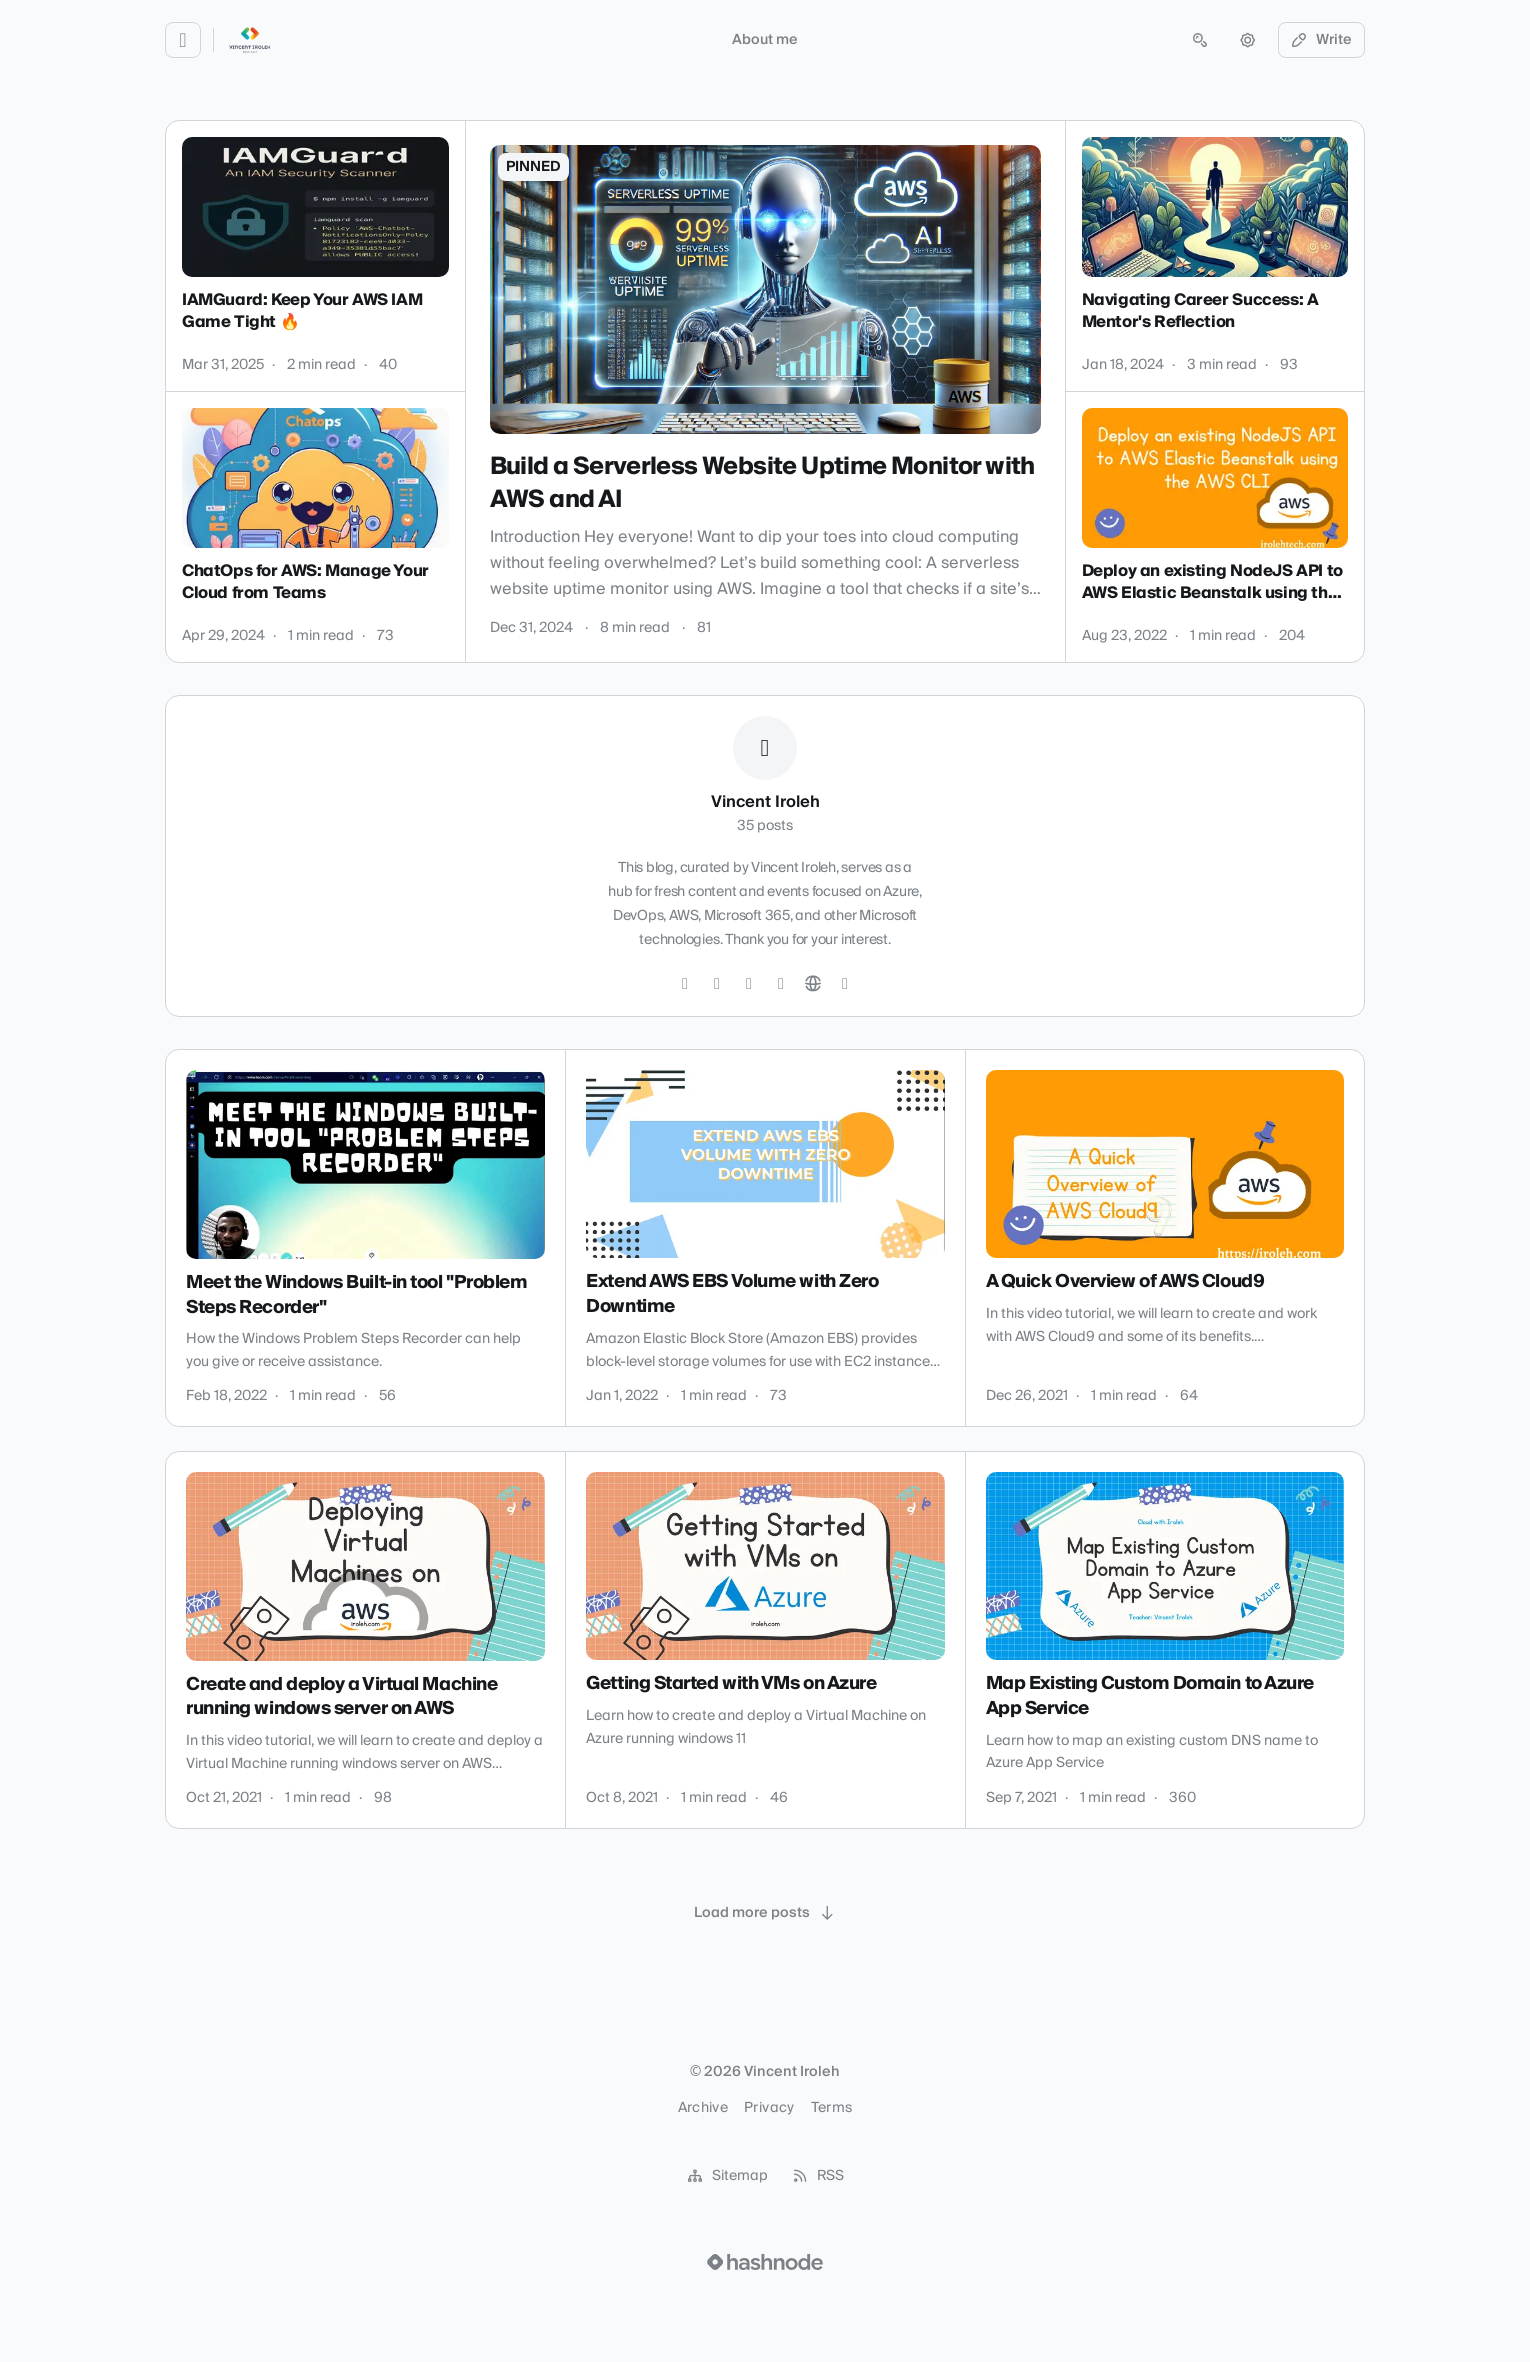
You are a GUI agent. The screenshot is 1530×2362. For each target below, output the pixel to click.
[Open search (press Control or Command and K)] (1200, 40)
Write (1322, 40)
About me (765, 40)
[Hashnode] (845, 984)
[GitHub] (717, 984)
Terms (832, 2108)
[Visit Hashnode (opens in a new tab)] (765, 2262)
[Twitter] (685, 984)
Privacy (769, 2108)
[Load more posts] (765, 1913)
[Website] (813, 984)
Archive (703, 2108)
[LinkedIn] (749, 984)
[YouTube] (781, 984)
